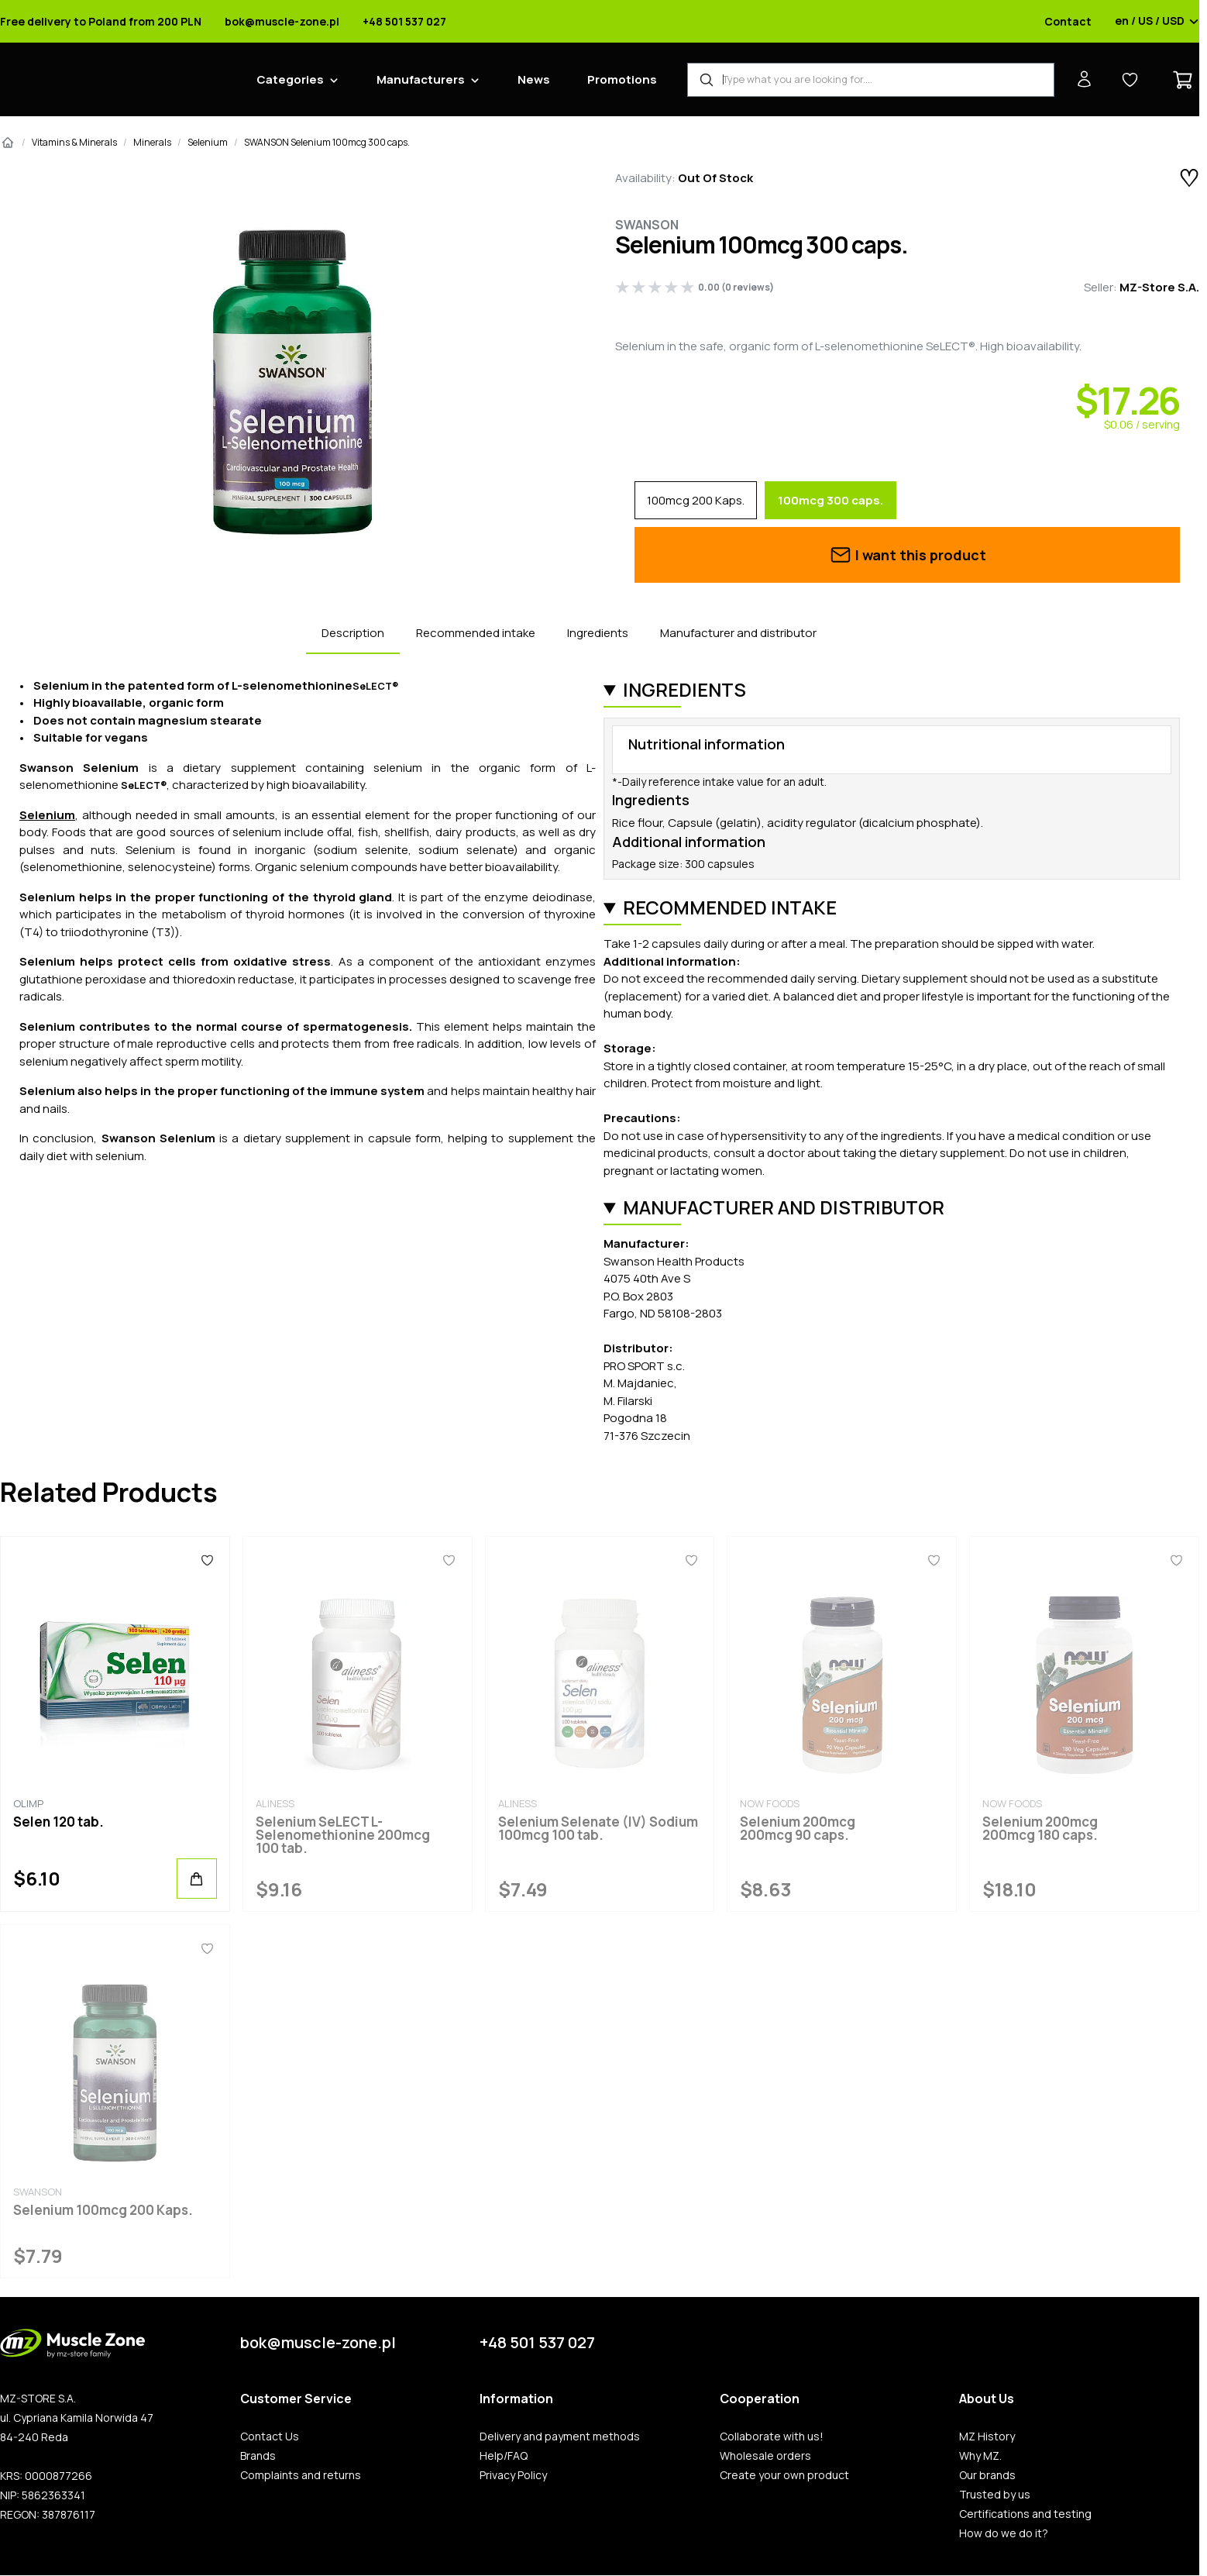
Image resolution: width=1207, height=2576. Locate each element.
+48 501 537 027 (404, 21)
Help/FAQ (504, 2455)
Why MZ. (980, 2455)
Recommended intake (475, 633)
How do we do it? (1003, 2533)
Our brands (987, 2475)
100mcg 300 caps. (830, 500)
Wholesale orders (765, 2455)
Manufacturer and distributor (738, 633)
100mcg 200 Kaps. (695, 500)
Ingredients (597, 633)
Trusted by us (994, 2494)
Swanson (647, 225)
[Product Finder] (870, 80)
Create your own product (784, 2475)
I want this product (907, 555)
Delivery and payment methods (560, 2436)
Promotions (622, 79)
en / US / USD (1157, 21)
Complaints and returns (300, 2475)
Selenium (207, 142)
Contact (1068, 21)
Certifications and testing (1025, 2514)
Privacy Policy (513, 2475)
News (534, 79)
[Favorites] (207, 1560)
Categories (290, 79)
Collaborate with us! (772, 2436)
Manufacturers (421, 79)
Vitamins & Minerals (74, 142)
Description (353, 633)
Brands (258, 2455)
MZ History (987, 2436)
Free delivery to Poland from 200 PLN (100, 21)
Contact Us (269, 2436)
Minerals (152, 142)
